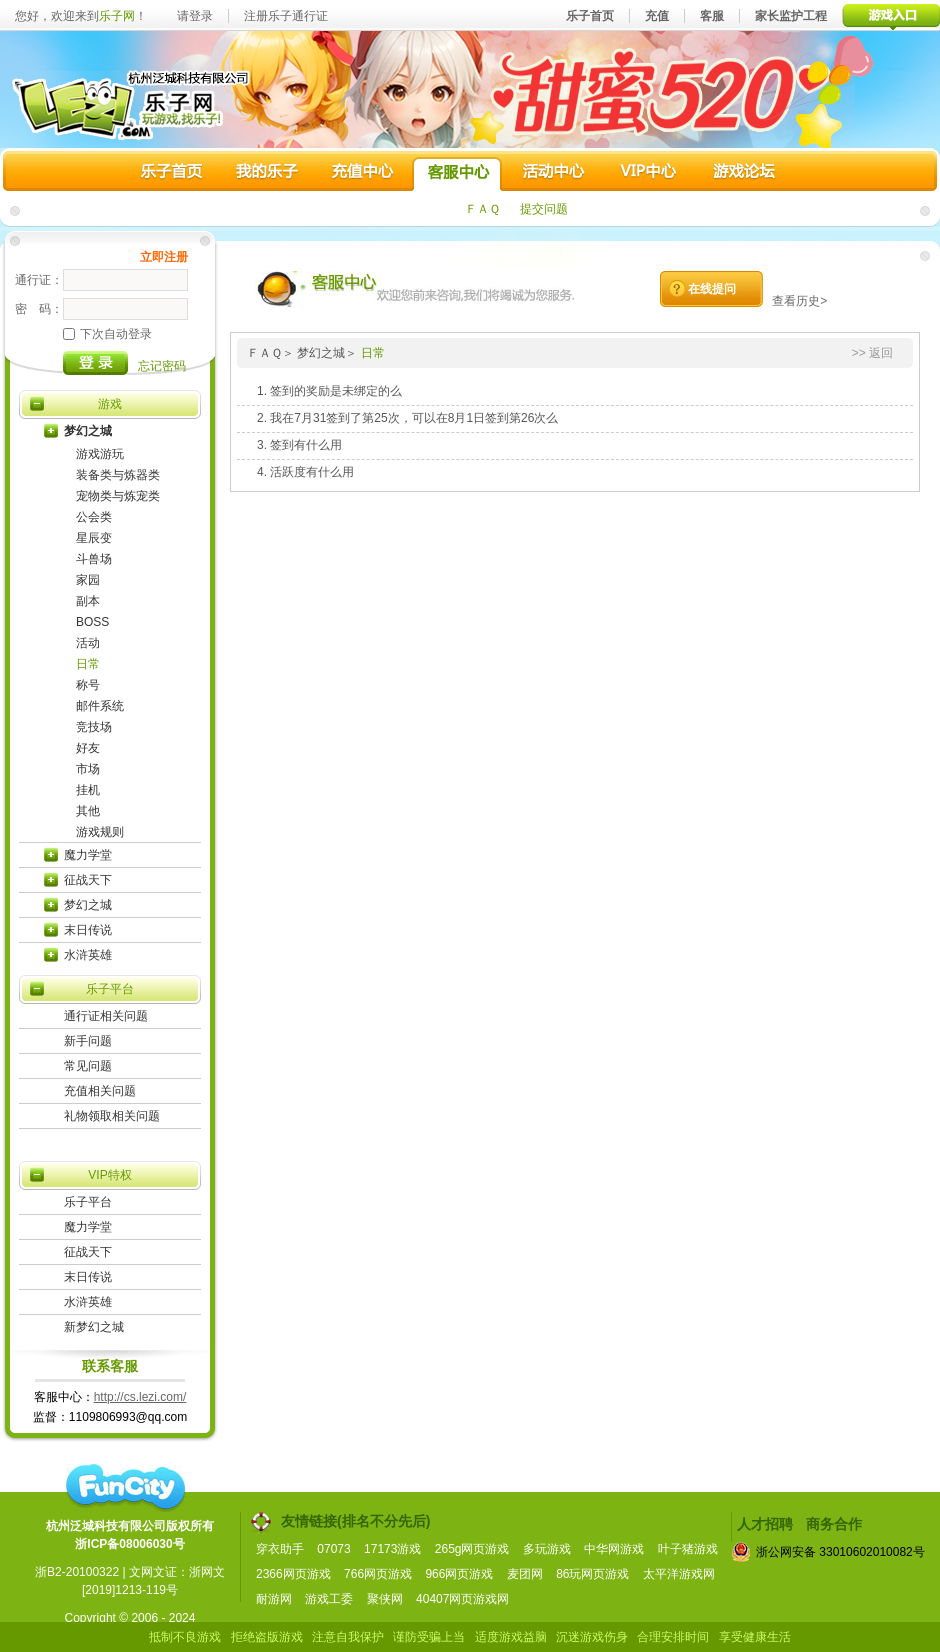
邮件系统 (100, 706)
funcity (125, 1487)
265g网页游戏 (472, 1549)
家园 (88, 580)
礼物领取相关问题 (112, 1116)
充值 (657, 16)
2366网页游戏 (293, 1574)
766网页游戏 (378, 1574)
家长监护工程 (791, 16)
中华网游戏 (614, 1549)
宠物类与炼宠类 (118, 496)
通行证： (39, 280)
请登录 (195, 16)
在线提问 (712, 289)
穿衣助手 (280, 1549)
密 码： (39, 309)
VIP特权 (109, 1175)
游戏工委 (329, 1599)
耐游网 (274, 1599)
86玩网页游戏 (592, 1574)
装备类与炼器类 (118, 475)
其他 (88, 811)
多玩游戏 (547, 1549)
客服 (712, 16)
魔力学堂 (88, 855)
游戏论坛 (742, 174)
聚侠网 (385, 1599)
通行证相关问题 (106, 1016)
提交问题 (544, 209)
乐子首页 (590, 16)
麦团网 (525, 1574)
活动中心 (552, 174)
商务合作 (834, 1524)
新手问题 (88, 1041)
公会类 (94, 517)
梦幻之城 (88, 431)
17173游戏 (392, 1549)
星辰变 (94, 538)
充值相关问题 (100, 1091)
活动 (88, 643)
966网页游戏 (459, 1574)
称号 (88, 685)
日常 (88, 664)
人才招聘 (765, 1524)
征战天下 (88, 880)
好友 (88, 748)
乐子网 (117, 16)
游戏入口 (891, 15)
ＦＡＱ (482, 209)
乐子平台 (110, 989)
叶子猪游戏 (688, 1549)
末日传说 (88, 930)
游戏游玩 (100, 454)
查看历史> (799, 301)
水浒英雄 (88, 955)
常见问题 (88, 1066)
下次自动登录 (107, 334)
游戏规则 (100, 832)
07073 (333, 1549)
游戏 (110, 404)
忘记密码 (162, 366)
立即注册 (164, 257)
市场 (88, 769)
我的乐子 (267, 174)
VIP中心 (647, 174)
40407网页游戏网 (462, 1599)
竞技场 (94, 727)
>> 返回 (872, 353)
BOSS (92, 622)
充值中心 (362, 174)
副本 (88, 601)
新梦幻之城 (94, 1327)
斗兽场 (94, 559)
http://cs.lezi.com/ (140, 1397)
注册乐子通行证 (286, 16)
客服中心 (457, 174)
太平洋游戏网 (679, 1574)
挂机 (88, 790)
